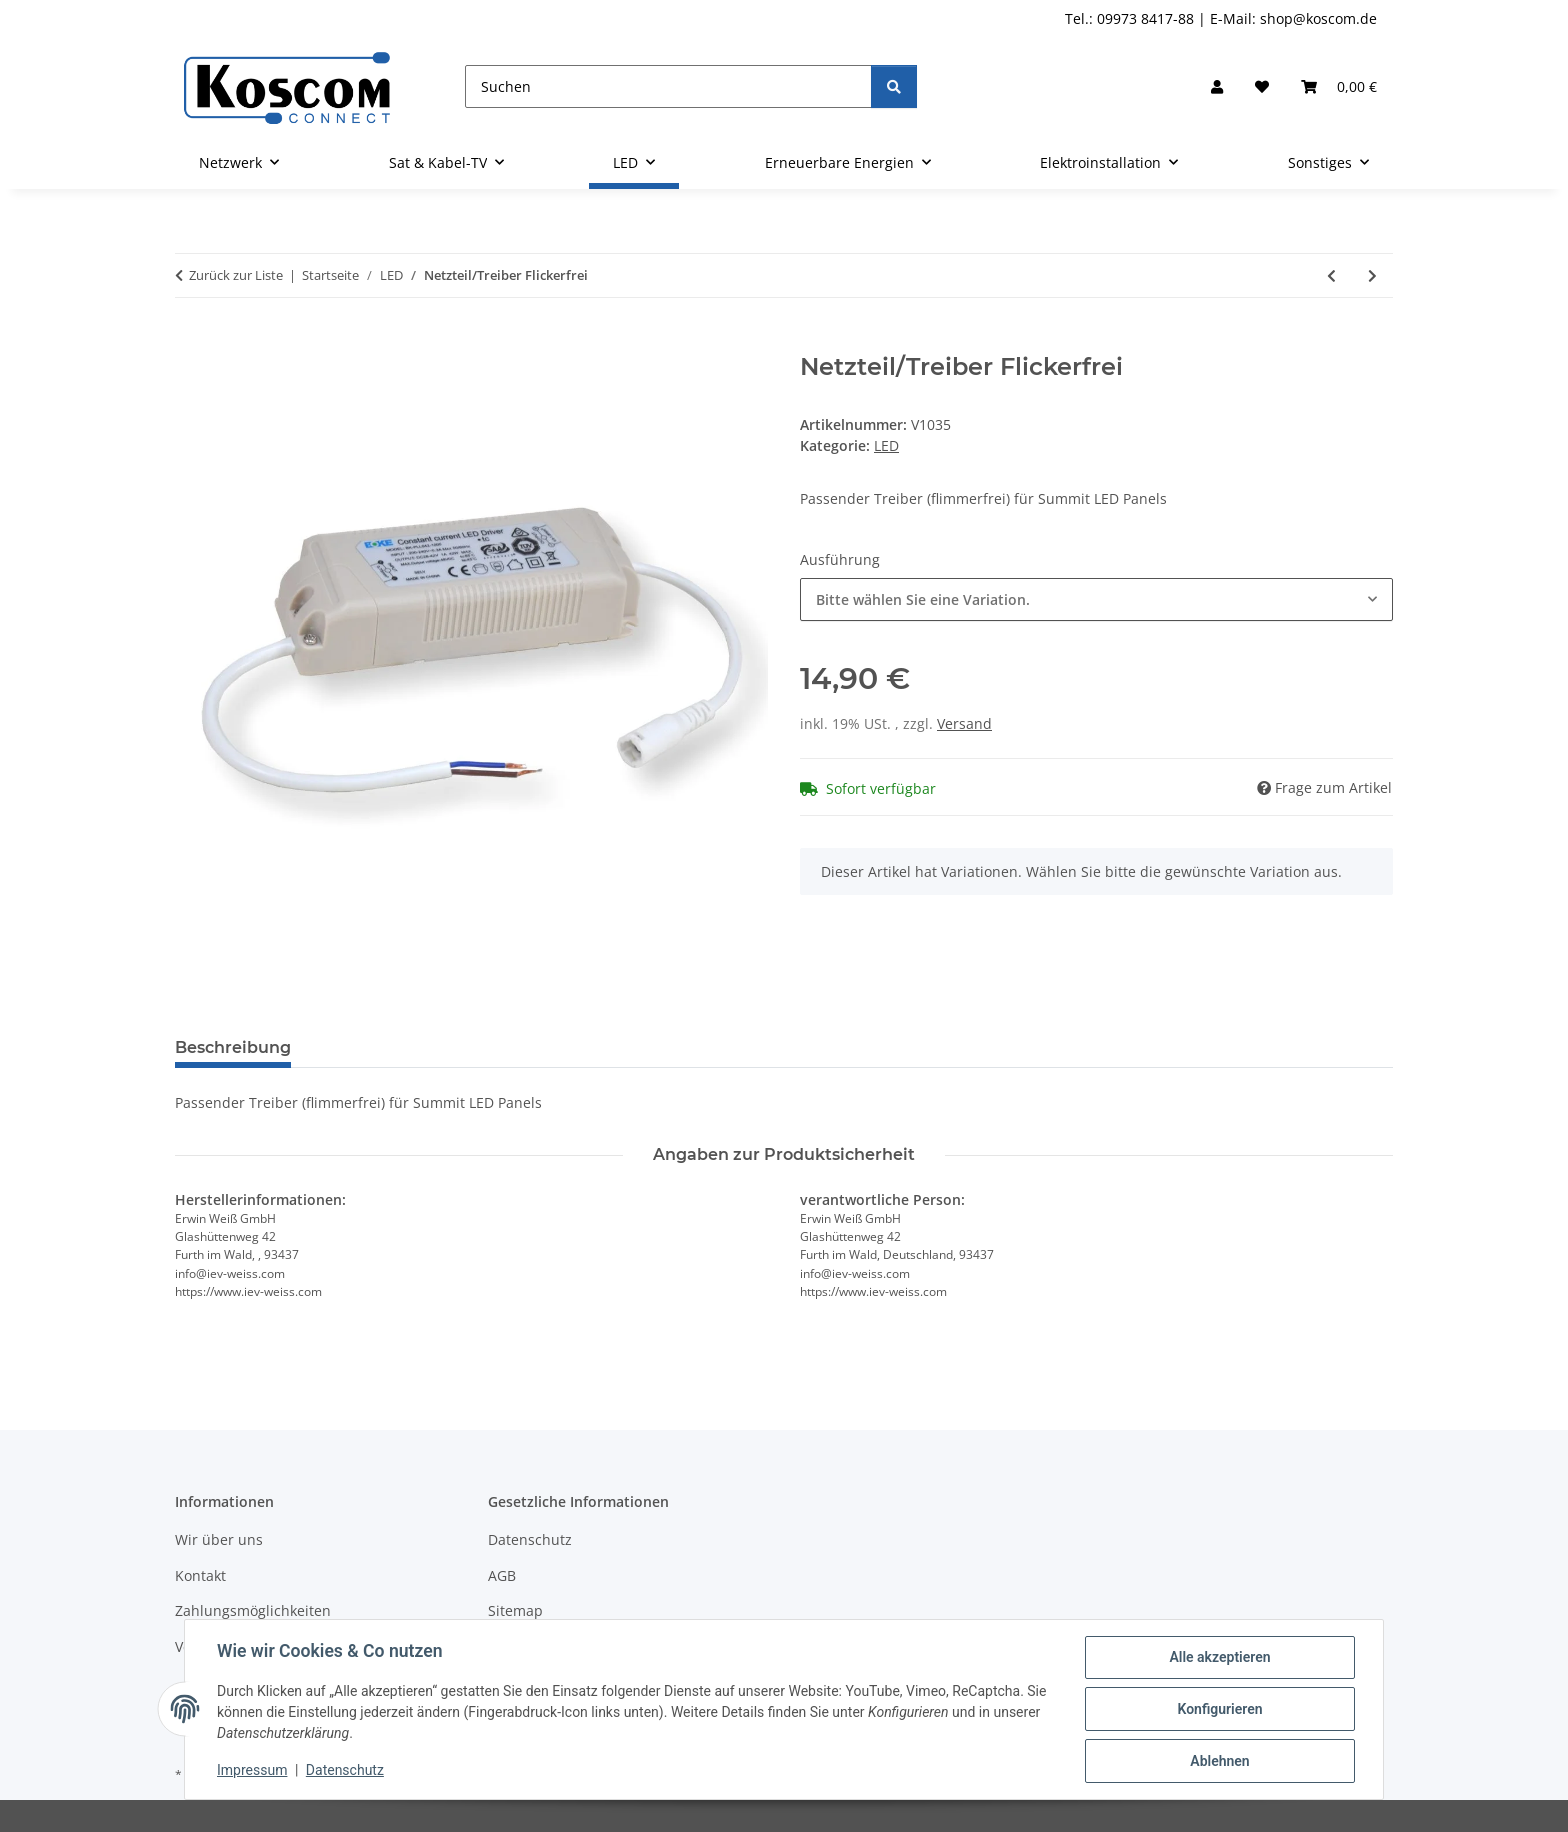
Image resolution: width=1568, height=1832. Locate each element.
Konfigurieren (1219, 1709)
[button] (1217, 86)
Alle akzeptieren (1219, 1657)
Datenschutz (345, 1770)
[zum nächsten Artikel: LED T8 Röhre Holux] (1372, 275)
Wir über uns (219, 1539)
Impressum (252, 1770)
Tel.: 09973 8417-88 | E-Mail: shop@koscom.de (1221, 18)
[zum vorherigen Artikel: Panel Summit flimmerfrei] (1331, 275)
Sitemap (515, 1610)
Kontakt (200, 1575)
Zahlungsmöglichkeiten (253, 1610)
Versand (964, 723)
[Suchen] (668, 86)
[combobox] (1096, 599)
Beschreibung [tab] (233, 1047)
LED (886, 445)
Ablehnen (1219, 1761)
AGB (502, 1575)
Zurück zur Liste (236, 275)
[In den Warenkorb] (191, 342)
